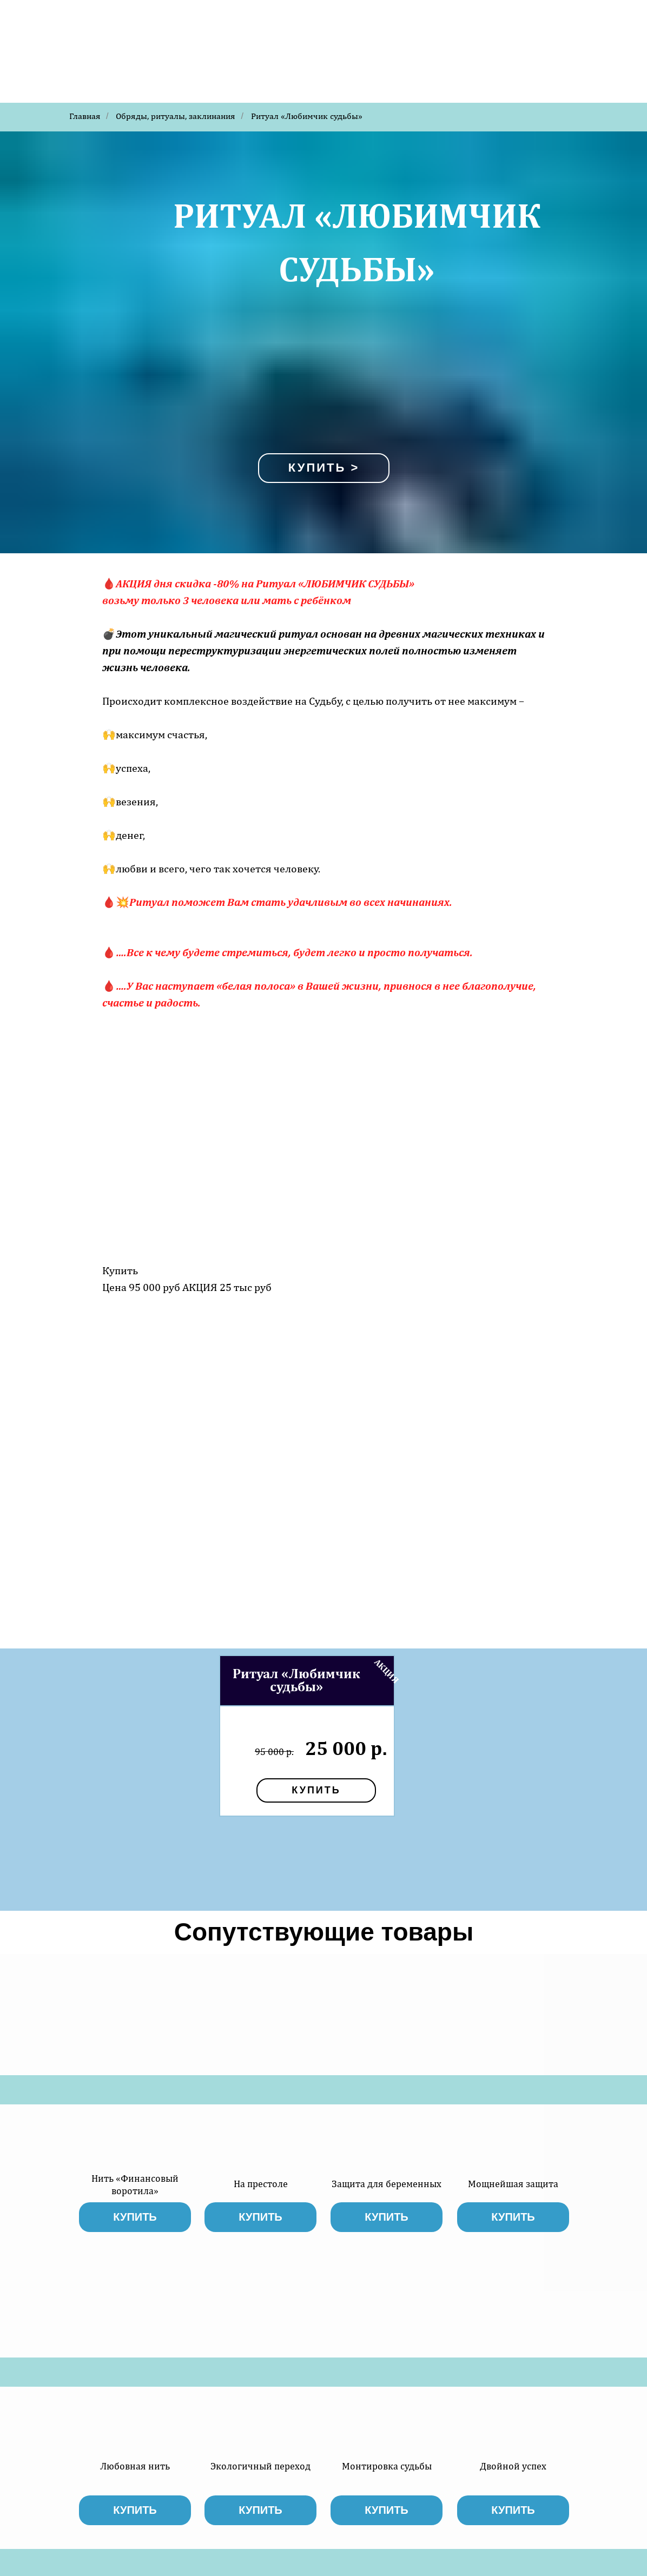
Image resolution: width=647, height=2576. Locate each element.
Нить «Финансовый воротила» (135, 2184)
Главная (85, 116)
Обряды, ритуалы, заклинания (175, 116)
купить (316, 1790)
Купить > (324, 467)
